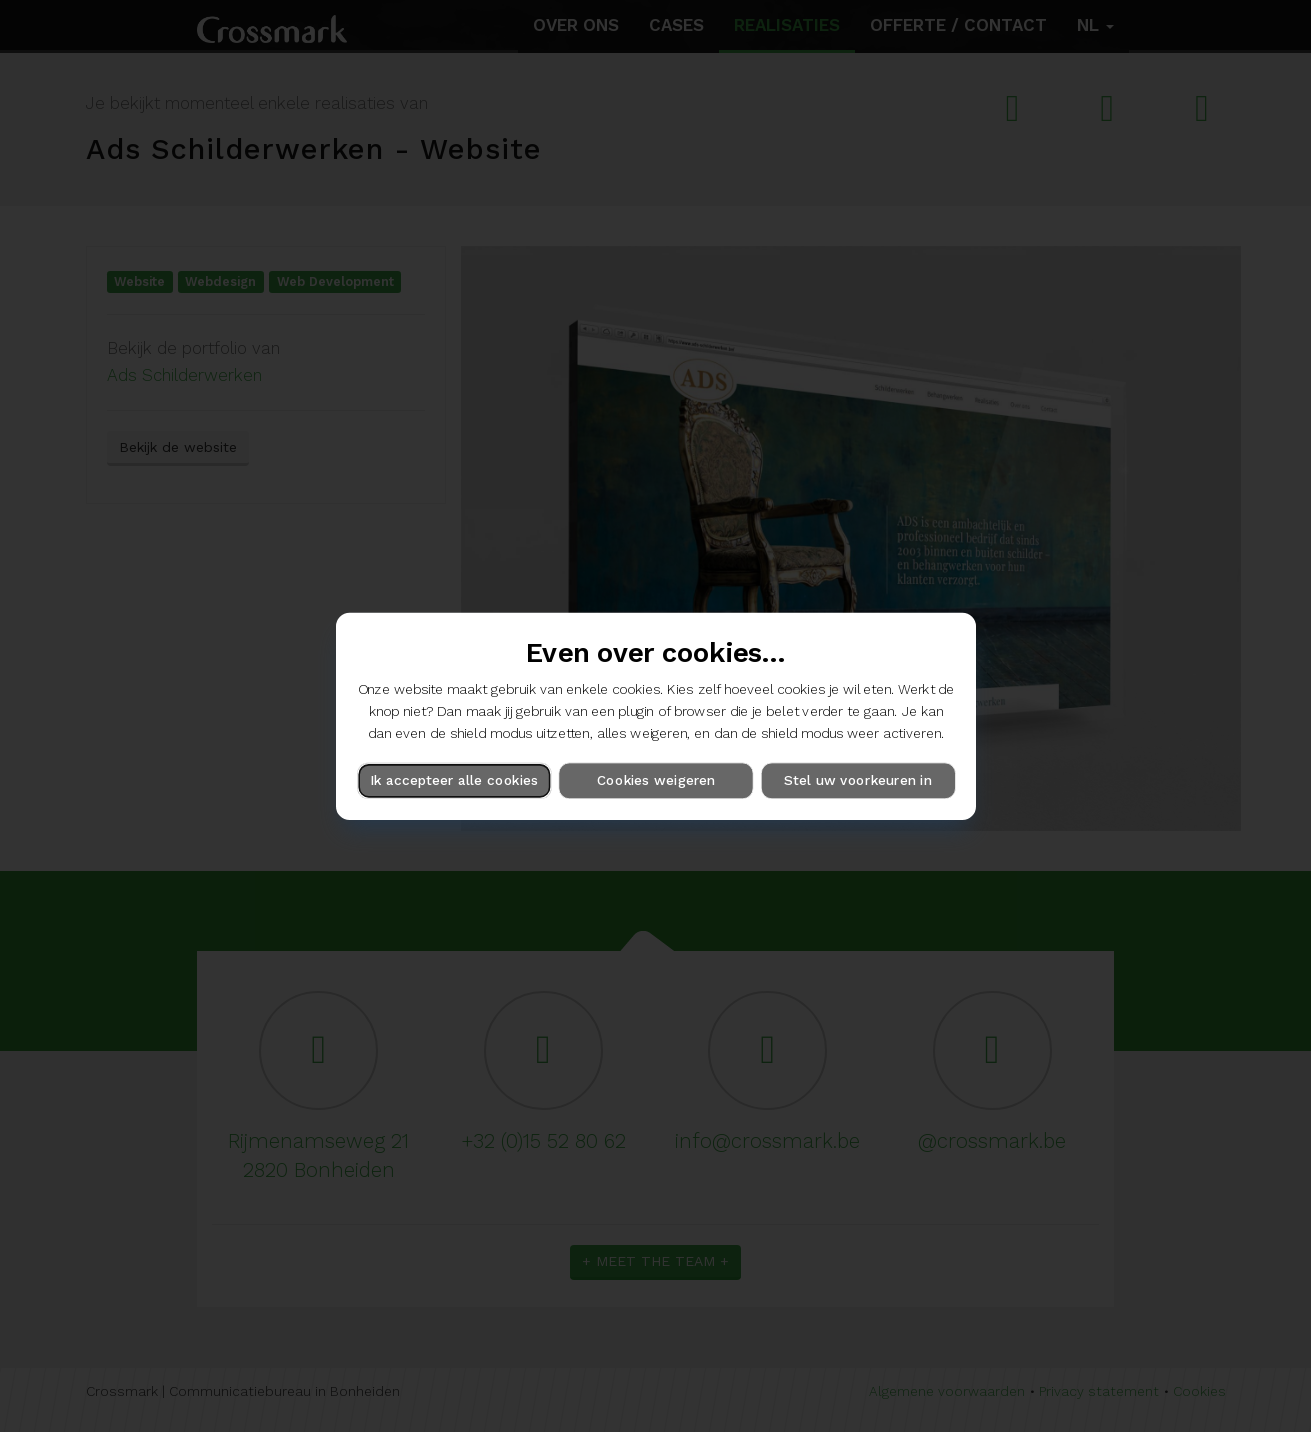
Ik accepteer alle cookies (454, 780)
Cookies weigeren (655, 780)
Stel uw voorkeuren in (857, 780)
